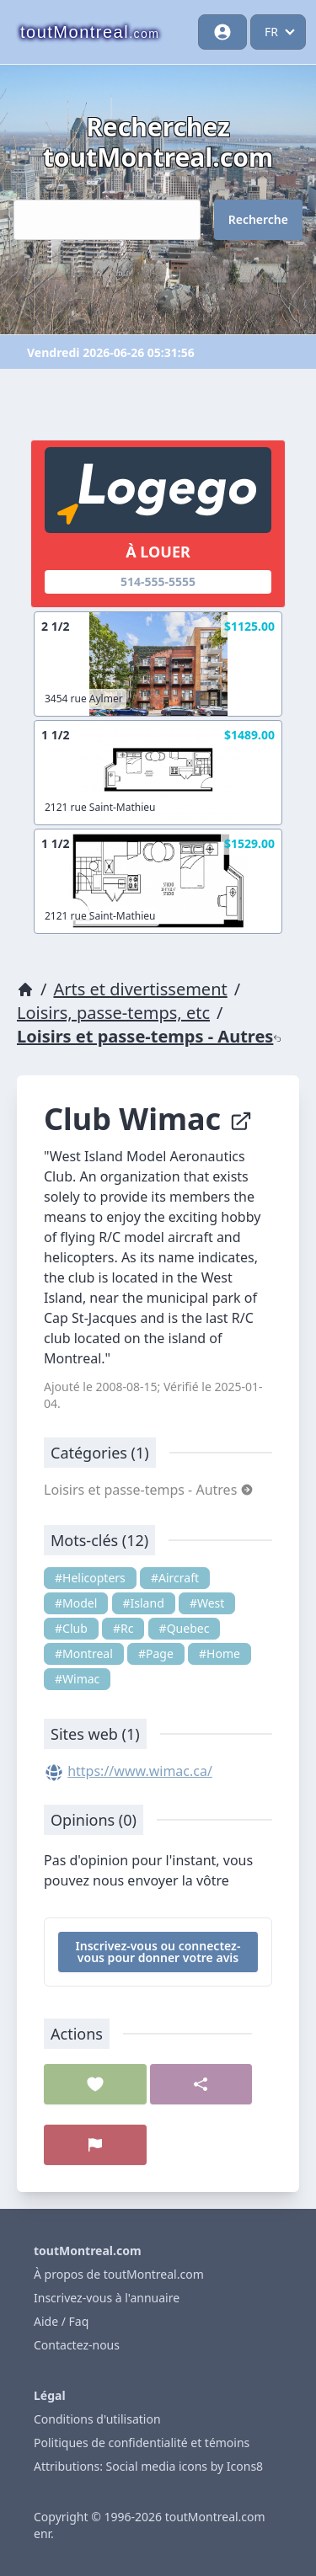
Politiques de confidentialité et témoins (141, 2443)
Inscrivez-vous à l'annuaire (106, 2298)
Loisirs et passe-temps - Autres (149, 1036)
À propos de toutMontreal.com (119, 2274)
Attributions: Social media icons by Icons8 (148, 2466)
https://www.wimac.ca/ (139, 1771)
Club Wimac (148, 1118)
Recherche (258, 219)
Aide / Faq (61, 2321)
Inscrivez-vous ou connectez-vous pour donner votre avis (158, 1951)
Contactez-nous (77, 2345)
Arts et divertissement (140, 989)
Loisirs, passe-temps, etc (113, 1012)
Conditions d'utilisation (97, 2419)
